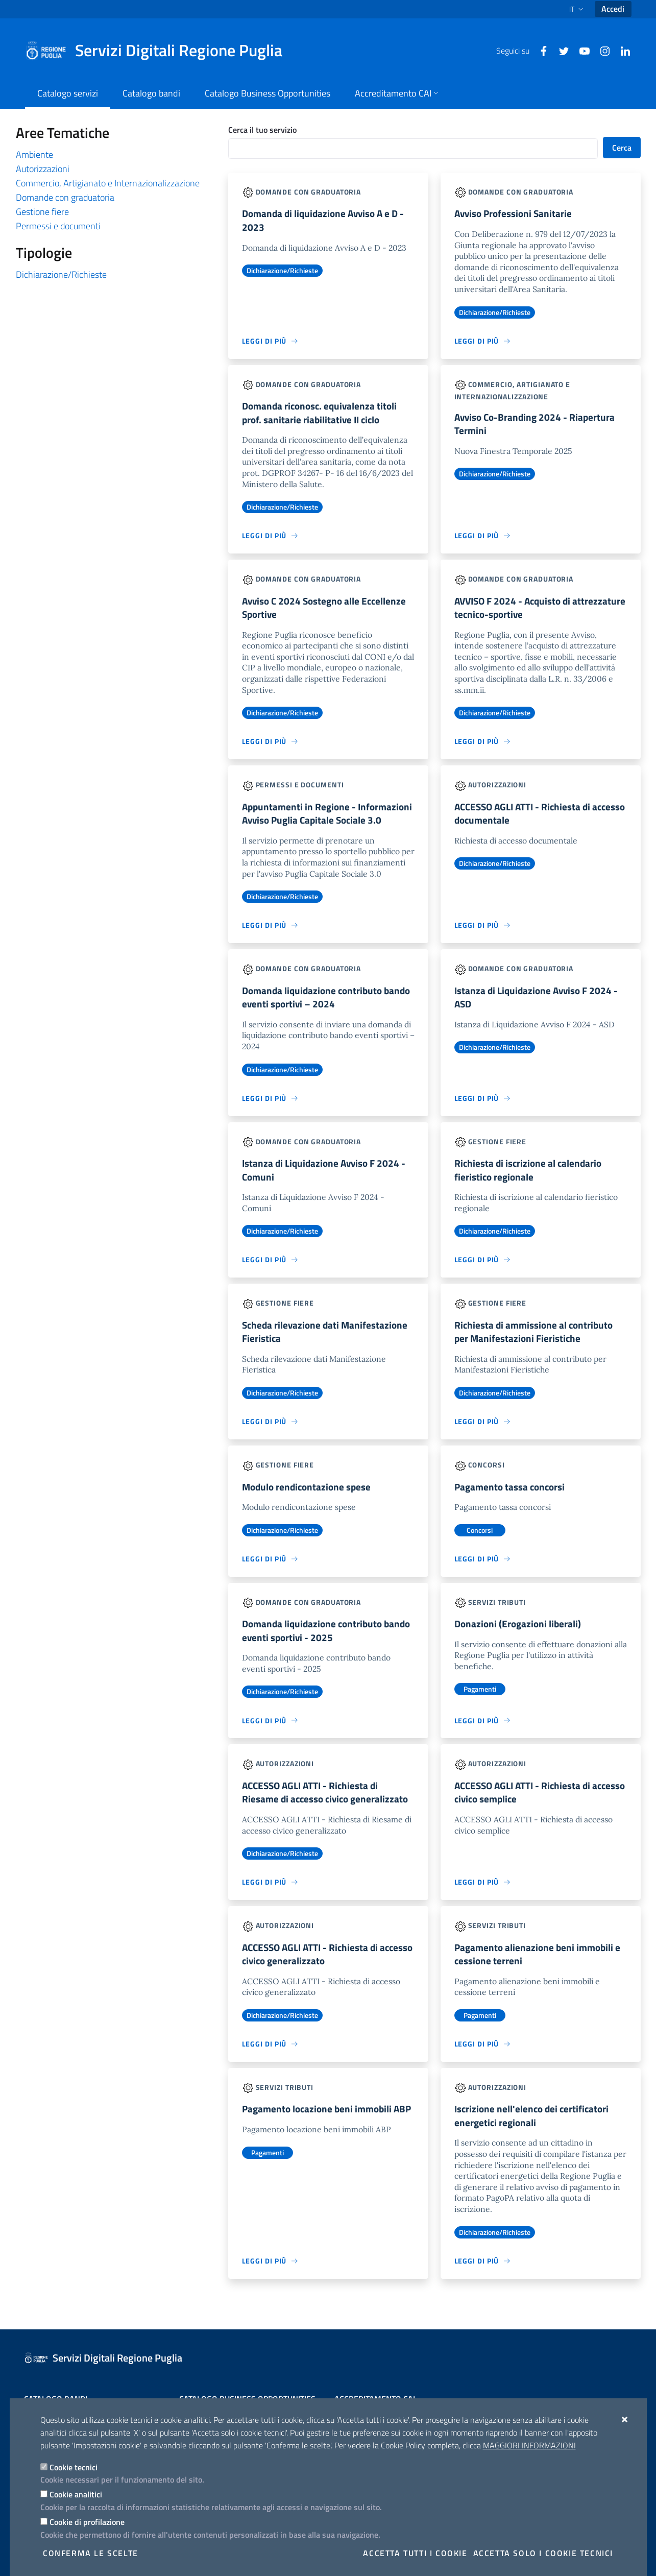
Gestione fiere (42, 212)
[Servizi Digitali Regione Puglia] (160, 50)
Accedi (612, 9)
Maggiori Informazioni (529, 2445)
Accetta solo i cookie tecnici (543, 2553)
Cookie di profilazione (87, 2522)
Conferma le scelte (90, 2553)
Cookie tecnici (74, 2467)
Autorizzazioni (42, 169)
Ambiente (34, 154)
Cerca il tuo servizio (262, 130)
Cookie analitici (76, 2494)
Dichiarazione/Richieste (61, 274)
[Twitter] (560, 50)
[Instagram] (601, 50)
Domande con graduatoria (65, 197)
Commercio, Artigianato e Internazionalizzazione (108, 183)
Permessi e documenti (58, 226)
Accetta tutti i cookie (415, 2553)
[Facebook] (539, 50)
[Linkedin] (621, 50)
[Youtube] (580, 50)
